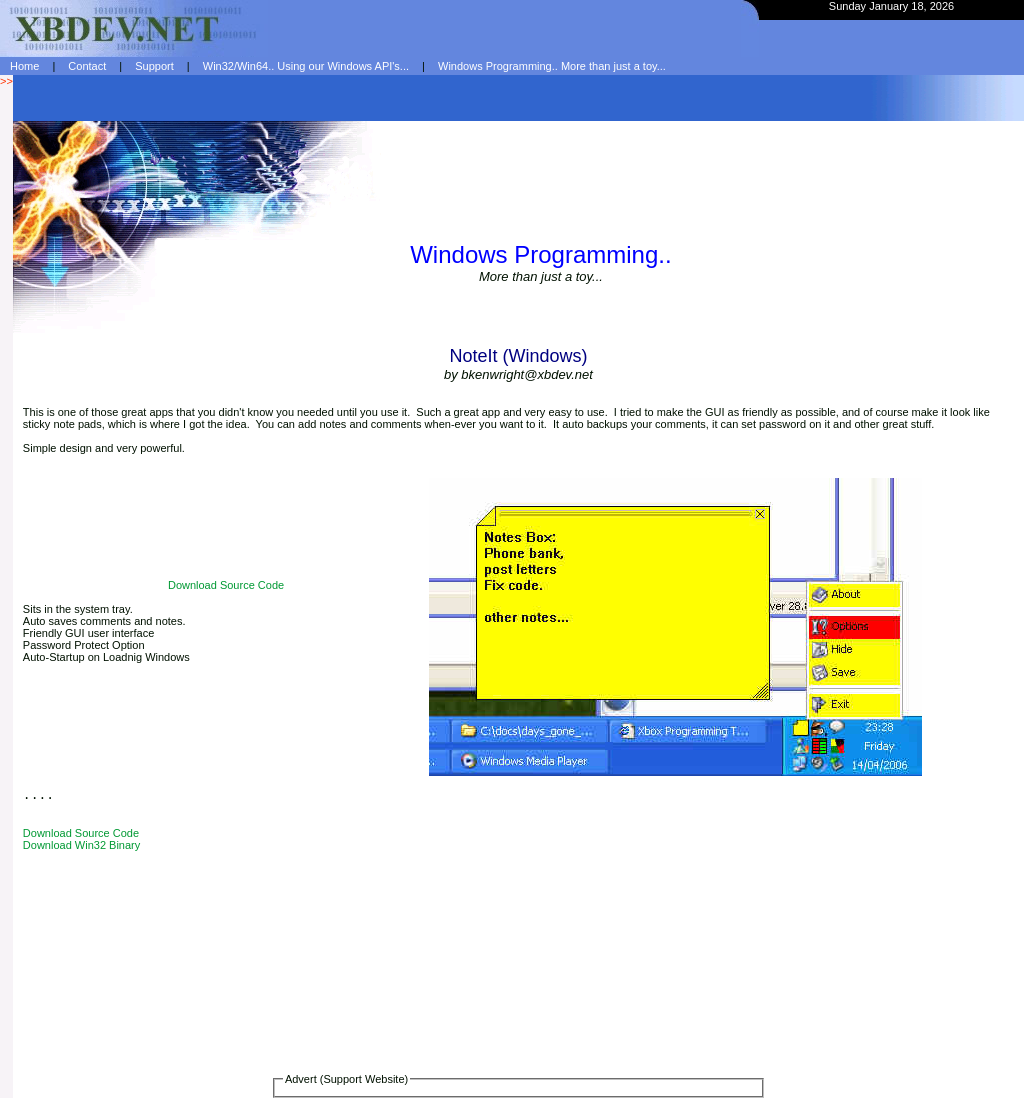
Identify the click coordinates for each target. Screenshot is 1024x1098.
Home (24, 66)
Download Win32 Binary (81, 845)
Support (154, 66)
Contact (87, 66)
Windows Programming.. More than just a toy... (552, 66)
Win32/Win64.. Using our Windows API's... (306, 66)
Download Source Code (226, 585)
